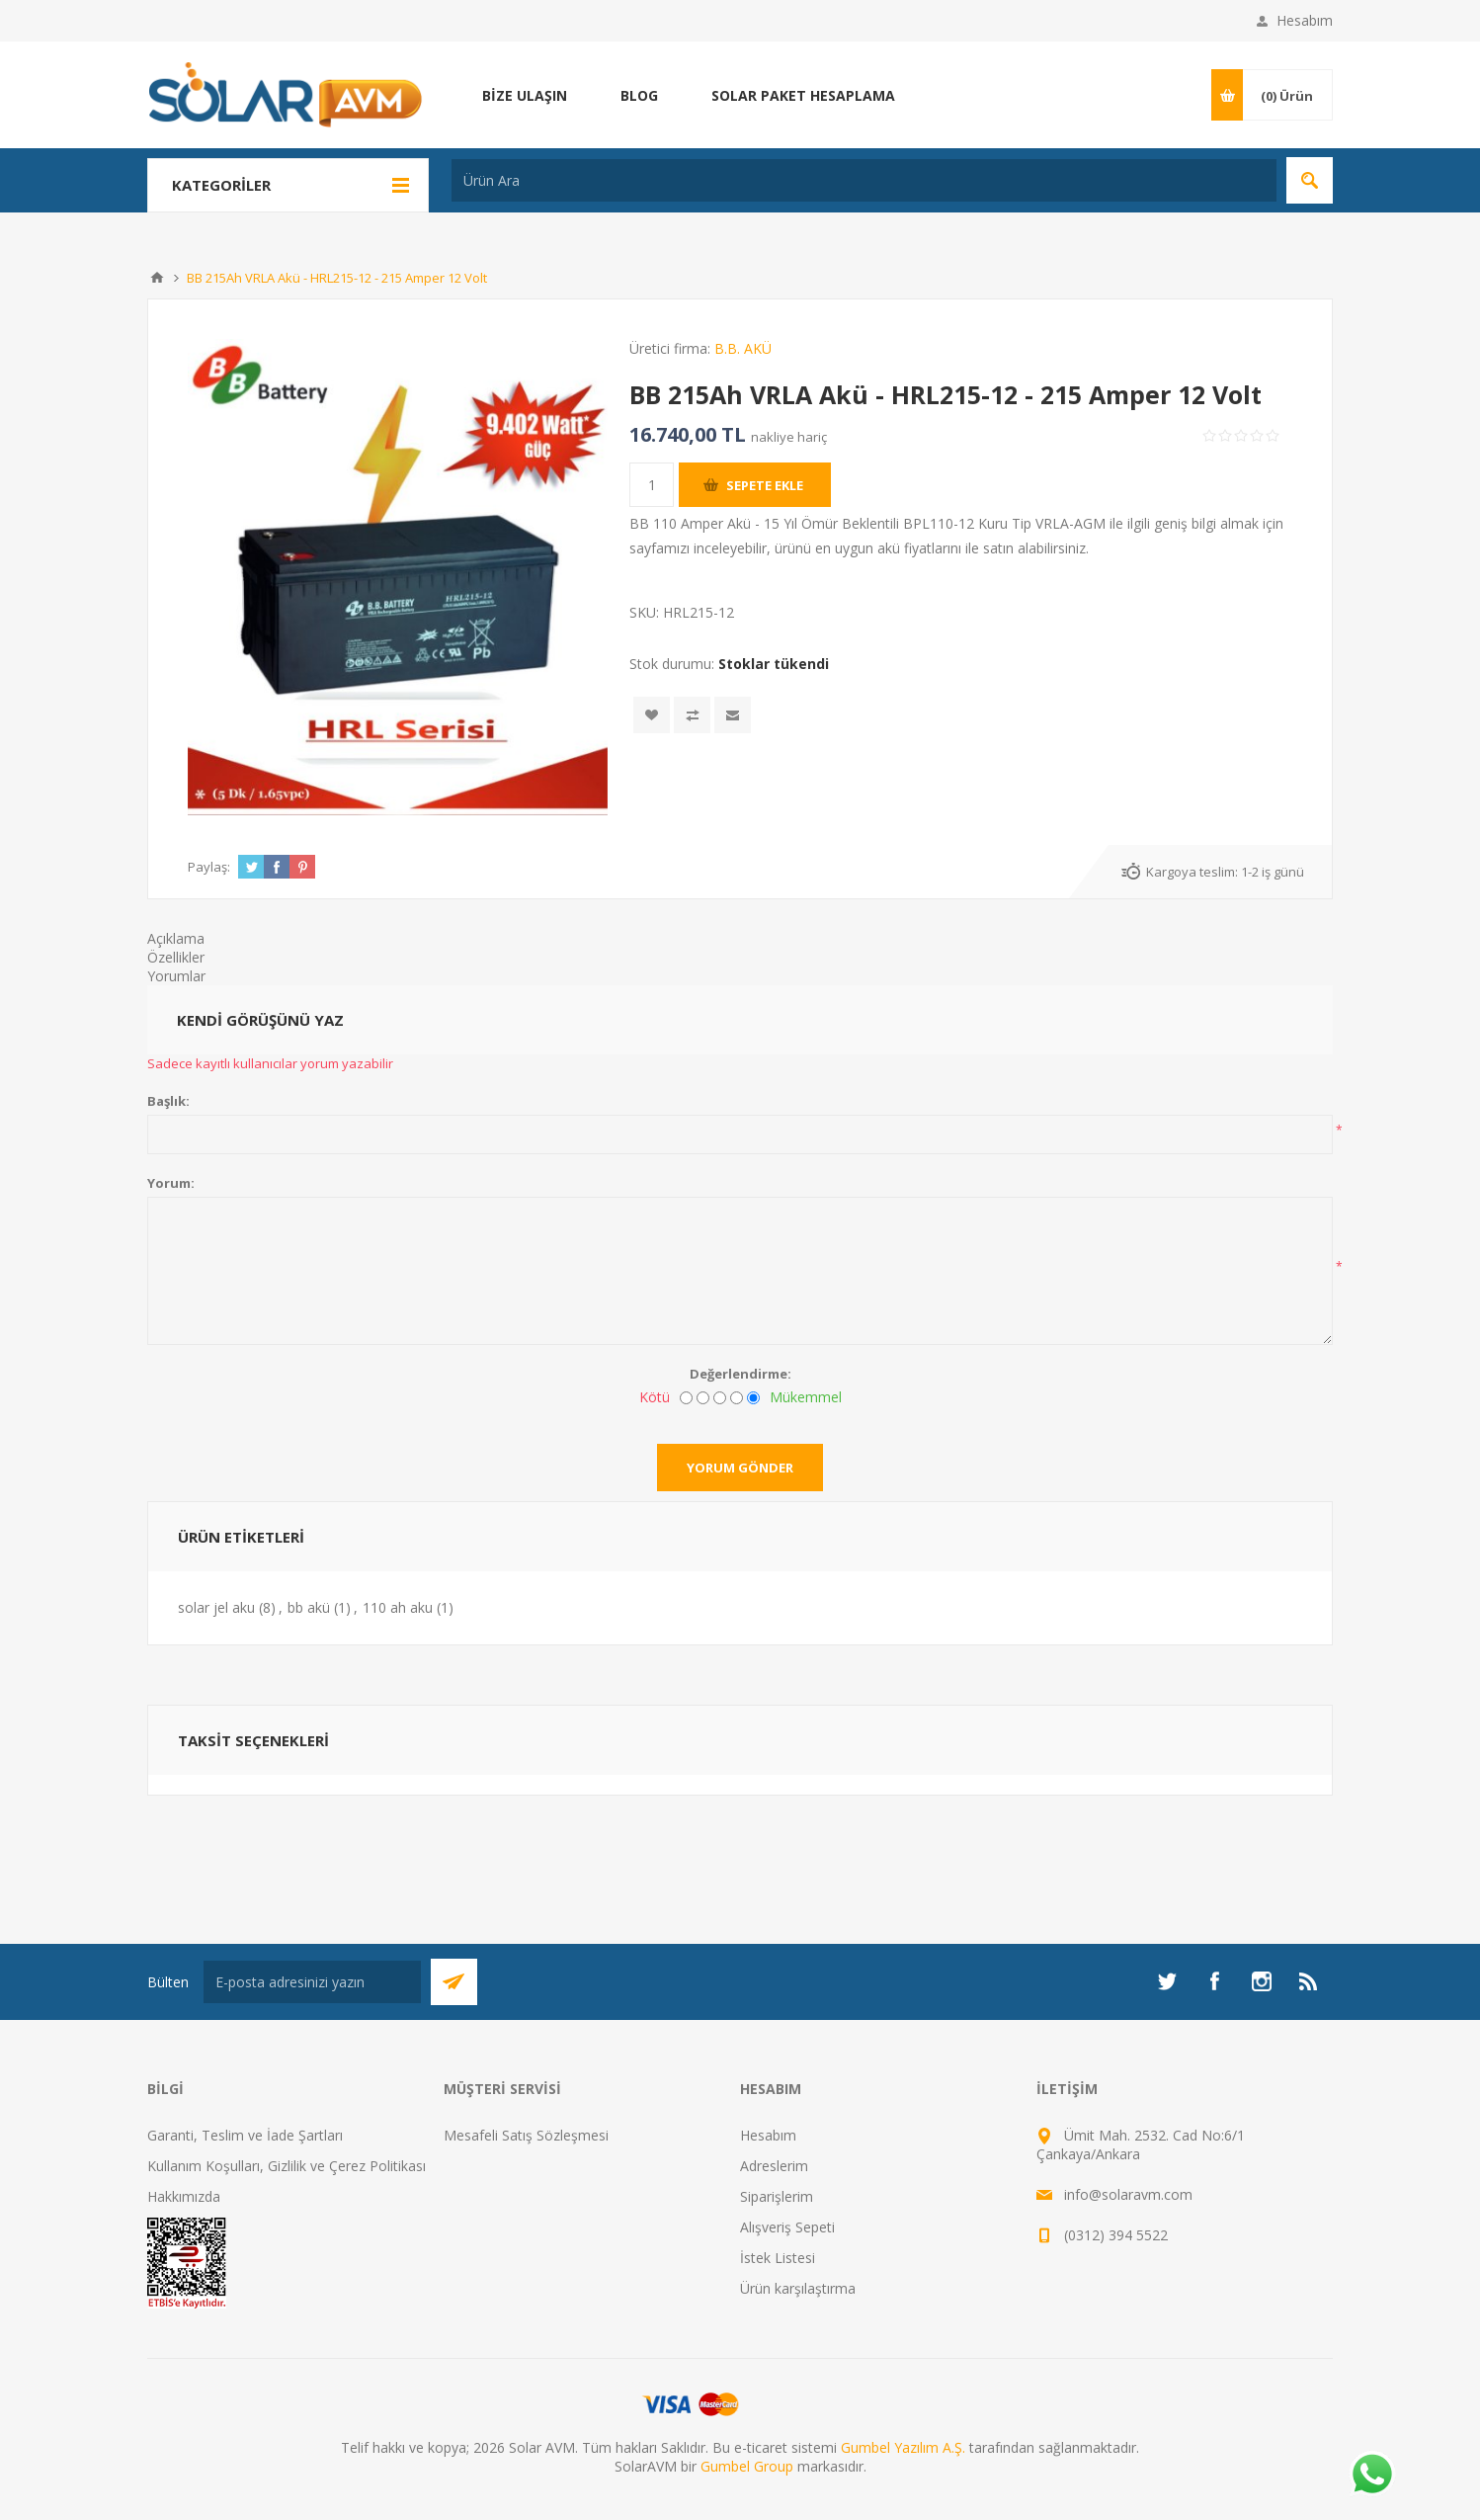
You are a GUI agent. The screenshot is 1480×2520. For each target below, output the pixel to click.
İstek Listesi (777, 2257)
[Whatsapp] (1371, 2475)
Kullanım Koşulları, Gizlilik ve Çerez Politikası (286, 2165)
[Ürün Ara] (864, 180)
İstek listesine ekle (651, 715)
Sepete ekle (764, 485)
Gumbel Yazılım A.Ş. (903, 2447)
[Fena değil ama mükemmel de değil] (719, 1397)
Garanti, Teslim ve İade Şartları (245, 2135)
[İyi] (736, 1397)
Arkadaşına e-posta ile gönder (732, 715)
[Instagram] (1261, 1981)
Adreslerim (774, 2165)
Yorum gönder (740, 1467)
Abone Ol (454, 1982)
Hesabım (1304, 20)
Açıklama (176, 938)
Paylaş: (209, 867)
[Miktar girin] (651, 484)
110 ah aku (398, 1607)
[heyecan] (1167, 1981)
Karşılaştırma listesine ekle (692, 715)
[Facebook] (1214, 1981)
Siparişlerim (776, 2196)
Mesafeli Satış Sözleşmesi (526, 2135)
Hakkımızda (183, 2196)
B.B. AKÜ (743, 348)
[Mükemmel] (753, 1397)
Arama (1309, 180)
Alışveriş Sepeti (787, 2227)
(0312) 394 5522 (1116, 2235)
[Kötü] (686, 1397)
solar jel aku (216, 1607)
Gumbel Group (746, 2466)
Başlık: (168, 1101)
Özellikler (176, 957)
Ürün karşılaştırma (798, 2288)
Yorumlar (176, 975)
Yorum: (171, 1183)
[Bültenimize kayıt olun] (312, 1982)
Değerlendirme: (740, 1374)
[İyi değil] (703, 1397)
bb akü (309, 1607)
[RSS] (1309, 1981)
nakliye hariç (789, 437)
